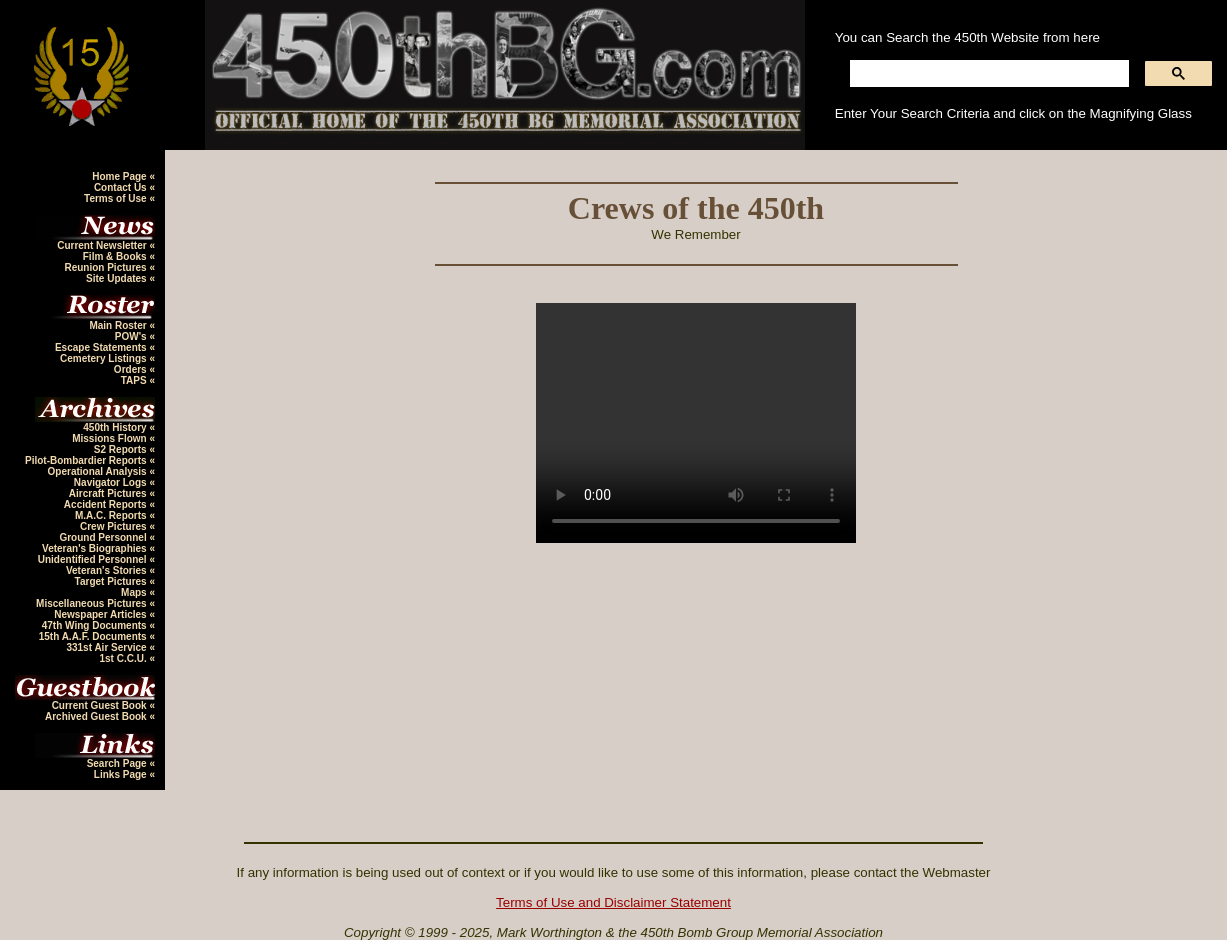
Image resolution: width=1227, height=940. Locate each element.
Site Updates (117, 278)
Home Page (120, 176)
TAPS (135, 380)
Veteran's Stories (108, 570)
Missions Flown (110, 438)
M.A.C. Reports (112, 515)
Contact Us (122, 187)
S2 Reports (122, 449)
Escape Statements (102, 347)
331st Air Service (107, 647)
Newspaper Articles (101, 614)
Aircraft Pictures (109, 493)
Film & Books (116, 256)
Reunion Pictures (106, 267)
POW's (132, 336)
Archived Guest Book (97, 716)
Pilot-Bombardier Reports (87, 460)
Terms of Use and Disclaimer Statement (613, 902)
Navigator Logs (112, 482)
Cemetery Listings (104, 358)
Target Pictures (112, 581)
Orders (132, 369)
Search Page (118, 763)
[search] (987, 74)
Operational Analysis (99, 471)
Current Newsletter (103, 245)
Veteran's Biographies (95, 548)
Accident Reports (107, 504)
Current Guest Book (101, 705)
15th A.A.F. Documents (94, 636)
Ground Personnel (104, 537)
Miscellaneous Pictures (92, 603)
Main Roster (119, 325)
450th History (116, 427)
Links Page (122, 774)
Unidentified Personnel (94, 559)
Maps (135, 592)
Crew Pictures (114, 526)
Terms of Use (116, 198)
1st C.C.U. (124, 658)
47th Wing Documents (96, 625)
